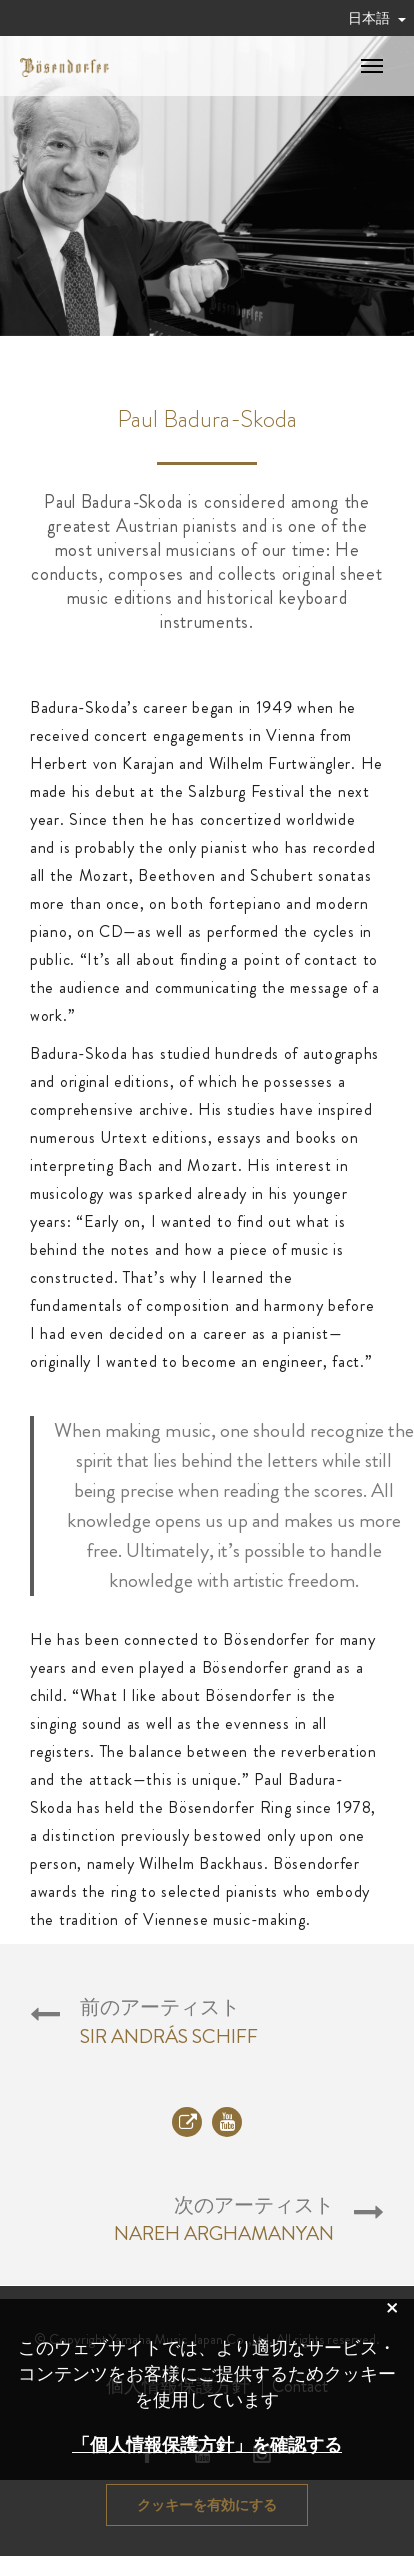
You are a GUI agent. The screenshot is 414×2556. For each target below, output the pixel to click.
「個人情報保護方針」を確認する (207, 2445)
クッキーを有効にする (207, 2505)
